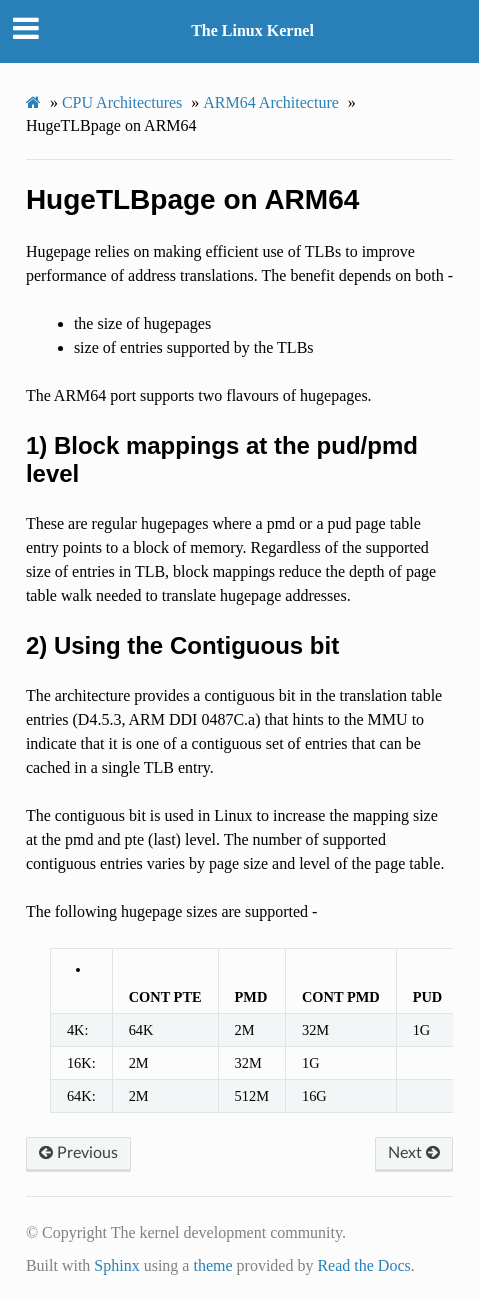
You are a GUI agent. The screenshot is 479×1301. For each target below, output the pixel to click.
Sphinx (116, 1265)
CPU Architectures (122, 102)
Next (414, 1153)
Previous (78, 1153)
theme (212, 1265)
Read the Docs (363, 1265)
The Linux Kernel (252, 30)
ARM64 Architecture (271, 102)
